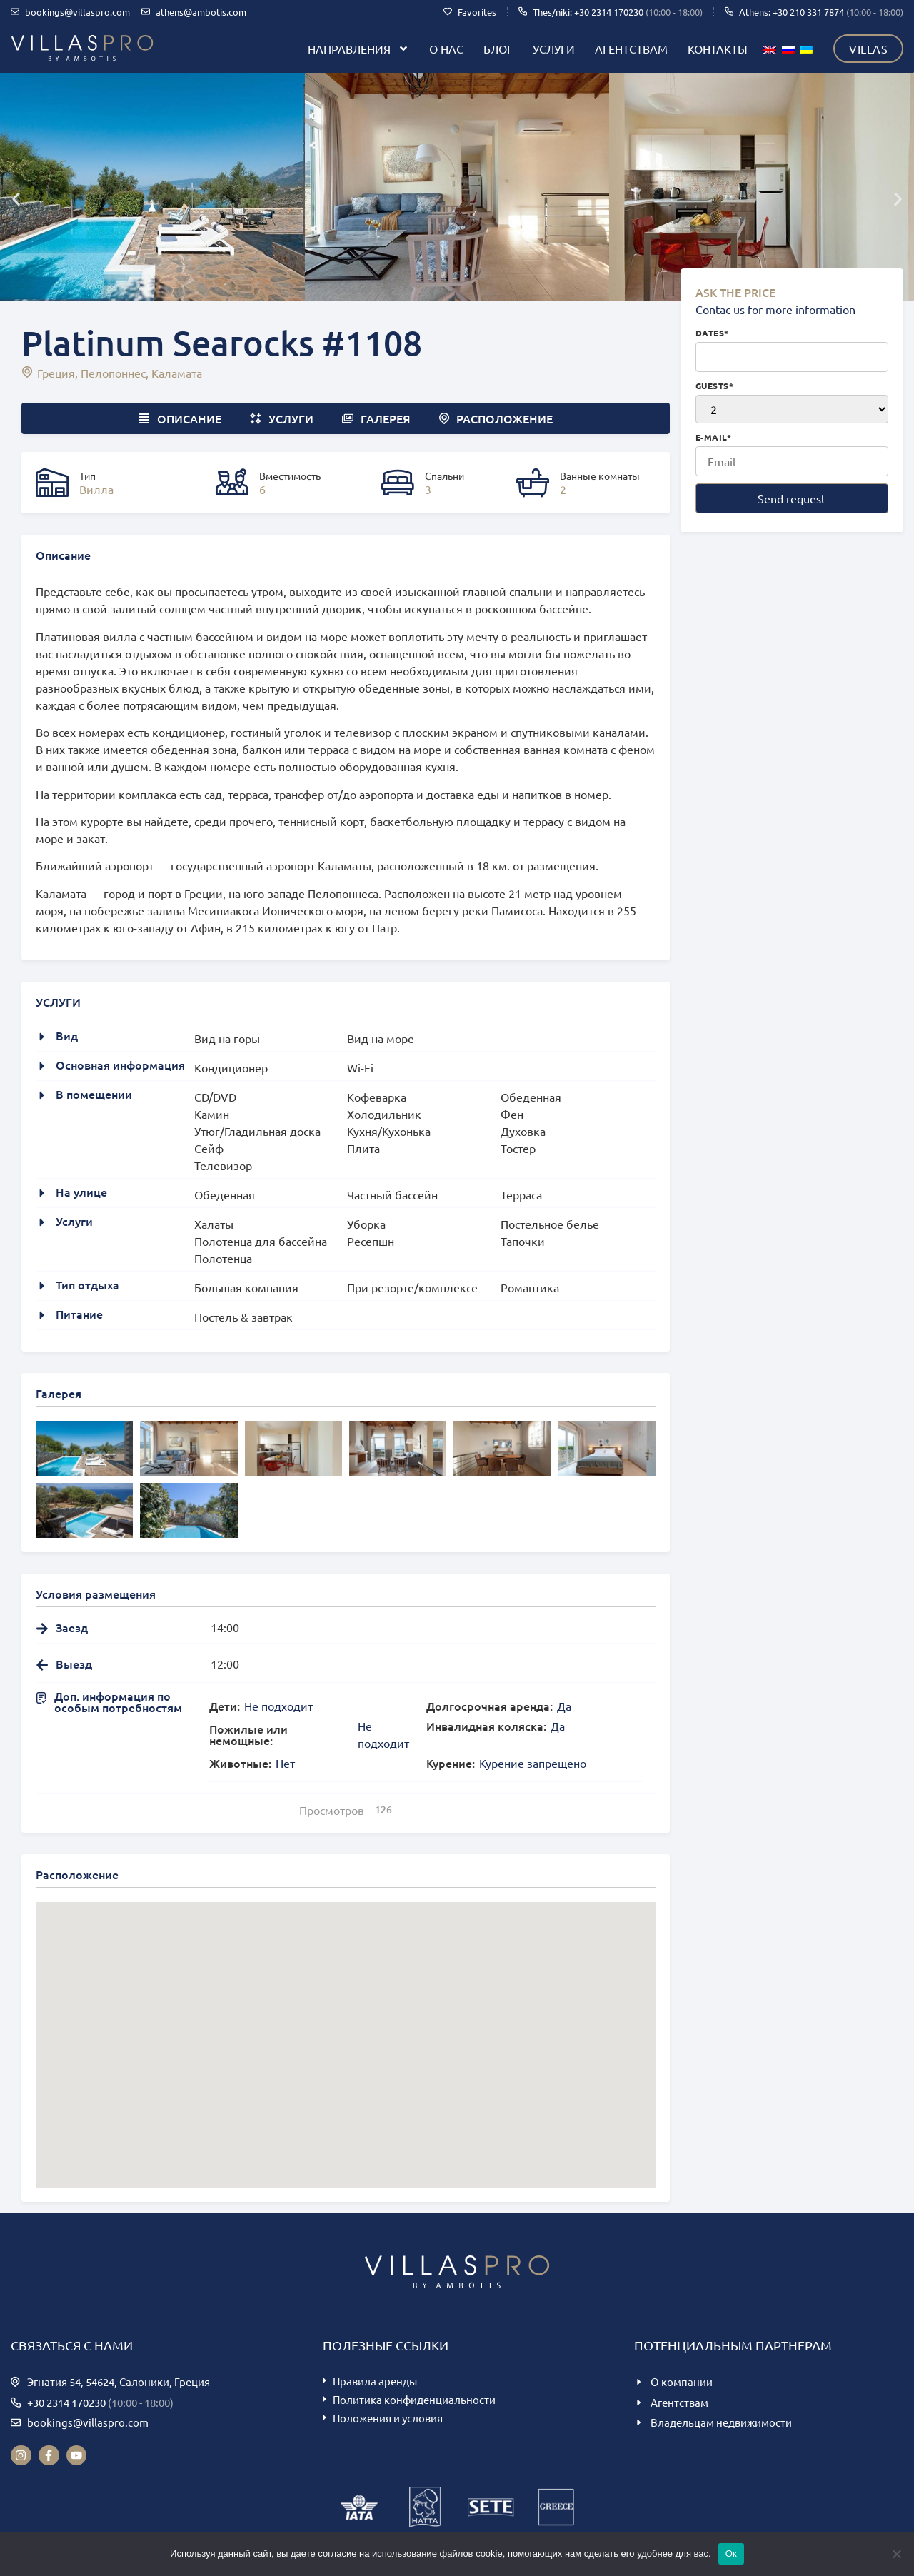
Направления (358, 48)
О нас (446, 48)
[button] (16, 199)
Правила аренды (375, 2381)
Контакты (718, 48)
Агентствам (631, 48)
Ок (731, 2553)
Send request (791, 498)
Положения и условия (388, 2418)
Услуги (554, 48)
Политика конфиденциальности (414, 2399)
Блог (498, 48)
